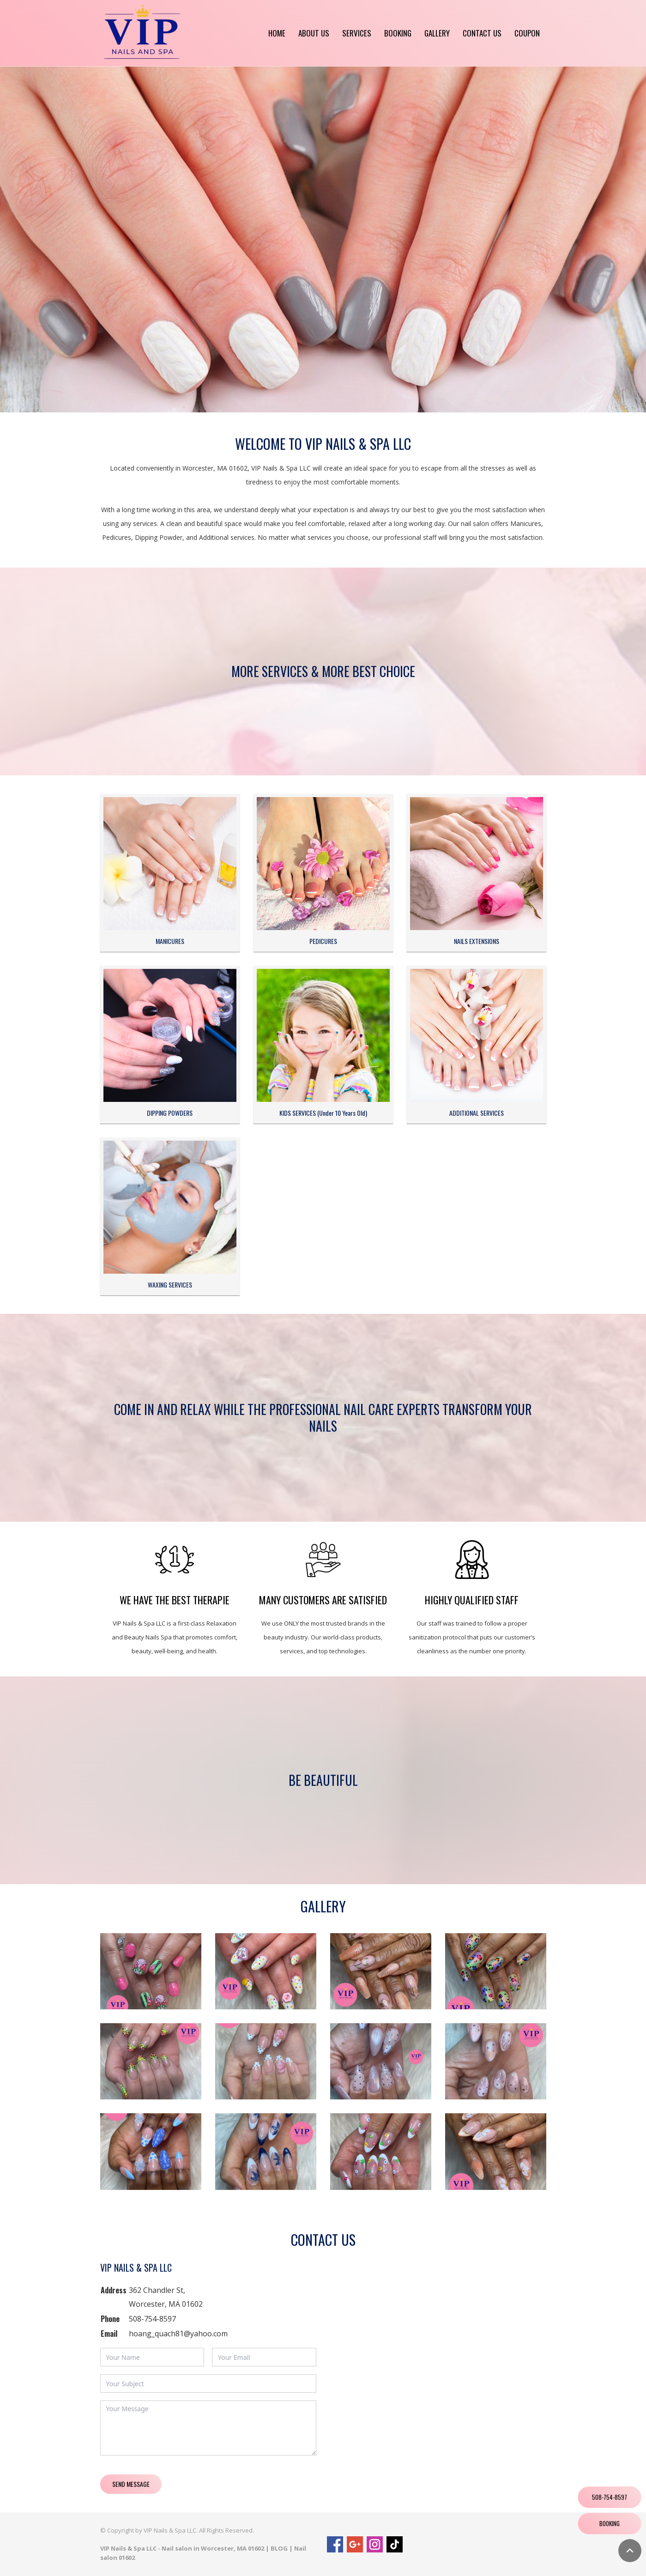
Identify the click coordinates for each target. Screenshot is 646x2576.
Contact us (482, 33)
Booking (397, 33)
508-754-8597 (152, 2319)
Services (356, 33)
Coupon (527, 33)
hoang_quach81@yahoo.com (178, 2333)
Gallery (437, 33)
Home (276, 33)
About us (313, 33)
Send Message (131, 2484)
